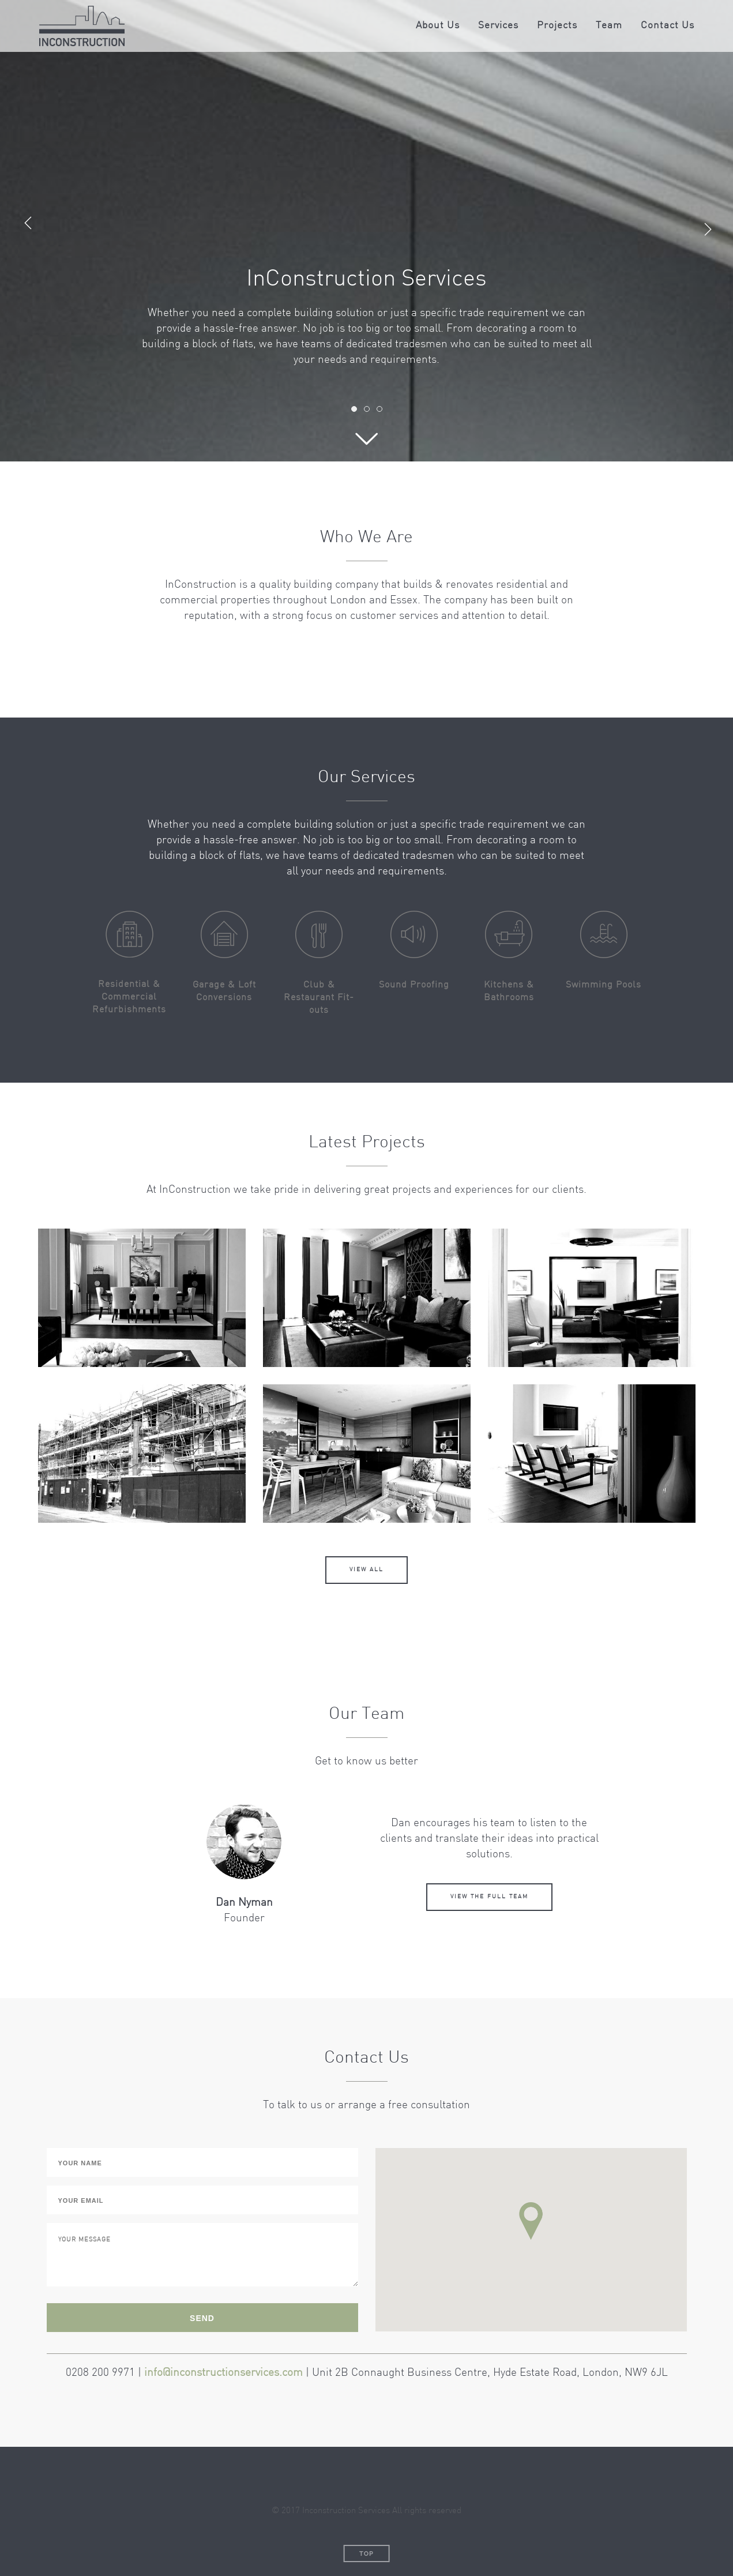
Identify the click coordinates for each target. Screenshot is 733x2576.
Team (609, 26)
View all (366, 1569)
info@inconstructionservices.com (223, 2373)
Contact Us (667, 26)
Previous (28, 226)
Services (498, 26)
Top (366, 2554)
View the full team (489, 1896)
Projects (557, 26)
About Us (438, 26)
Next (712, 226)
